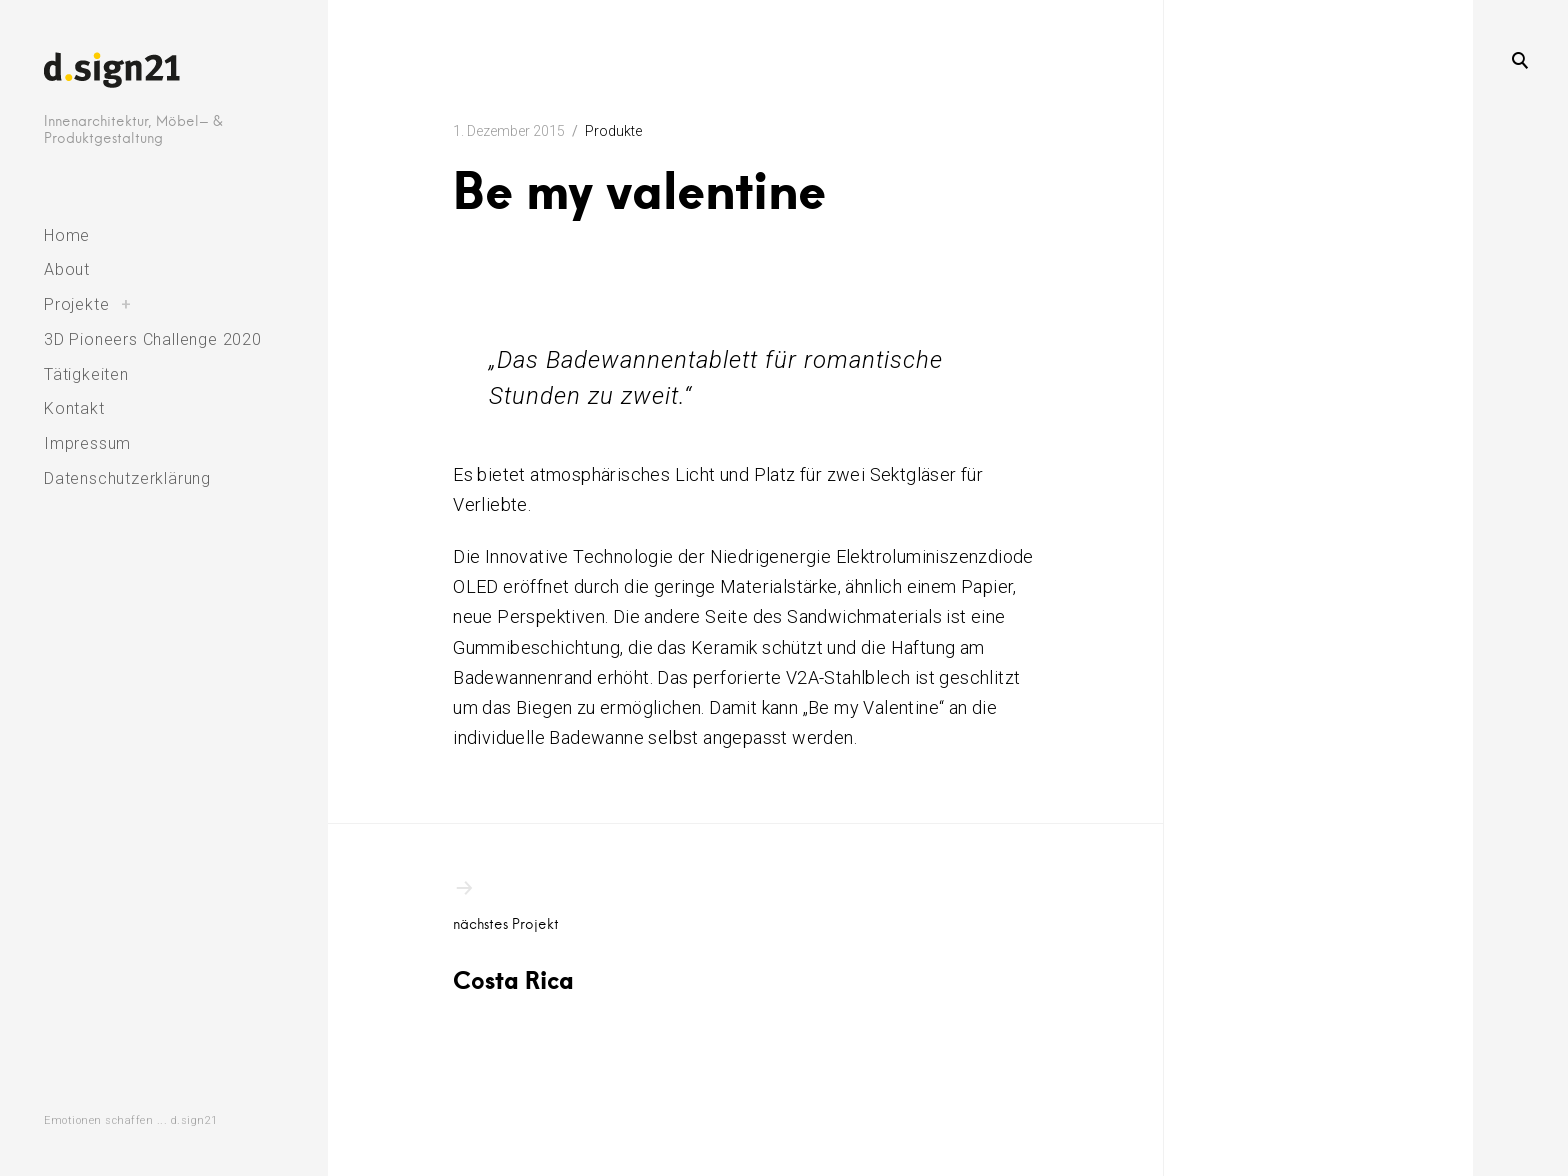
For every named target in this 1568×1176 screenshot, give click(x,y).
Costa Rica (562, 935)
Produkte (613, 131)
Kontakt (74, 408)
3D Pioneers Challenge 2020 (153, 339)
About (67, 269)
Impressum (87, 443)
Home (67, 235)
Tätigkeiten (86, 374)
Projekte (76, 304)
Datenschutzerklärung (127, 478)
